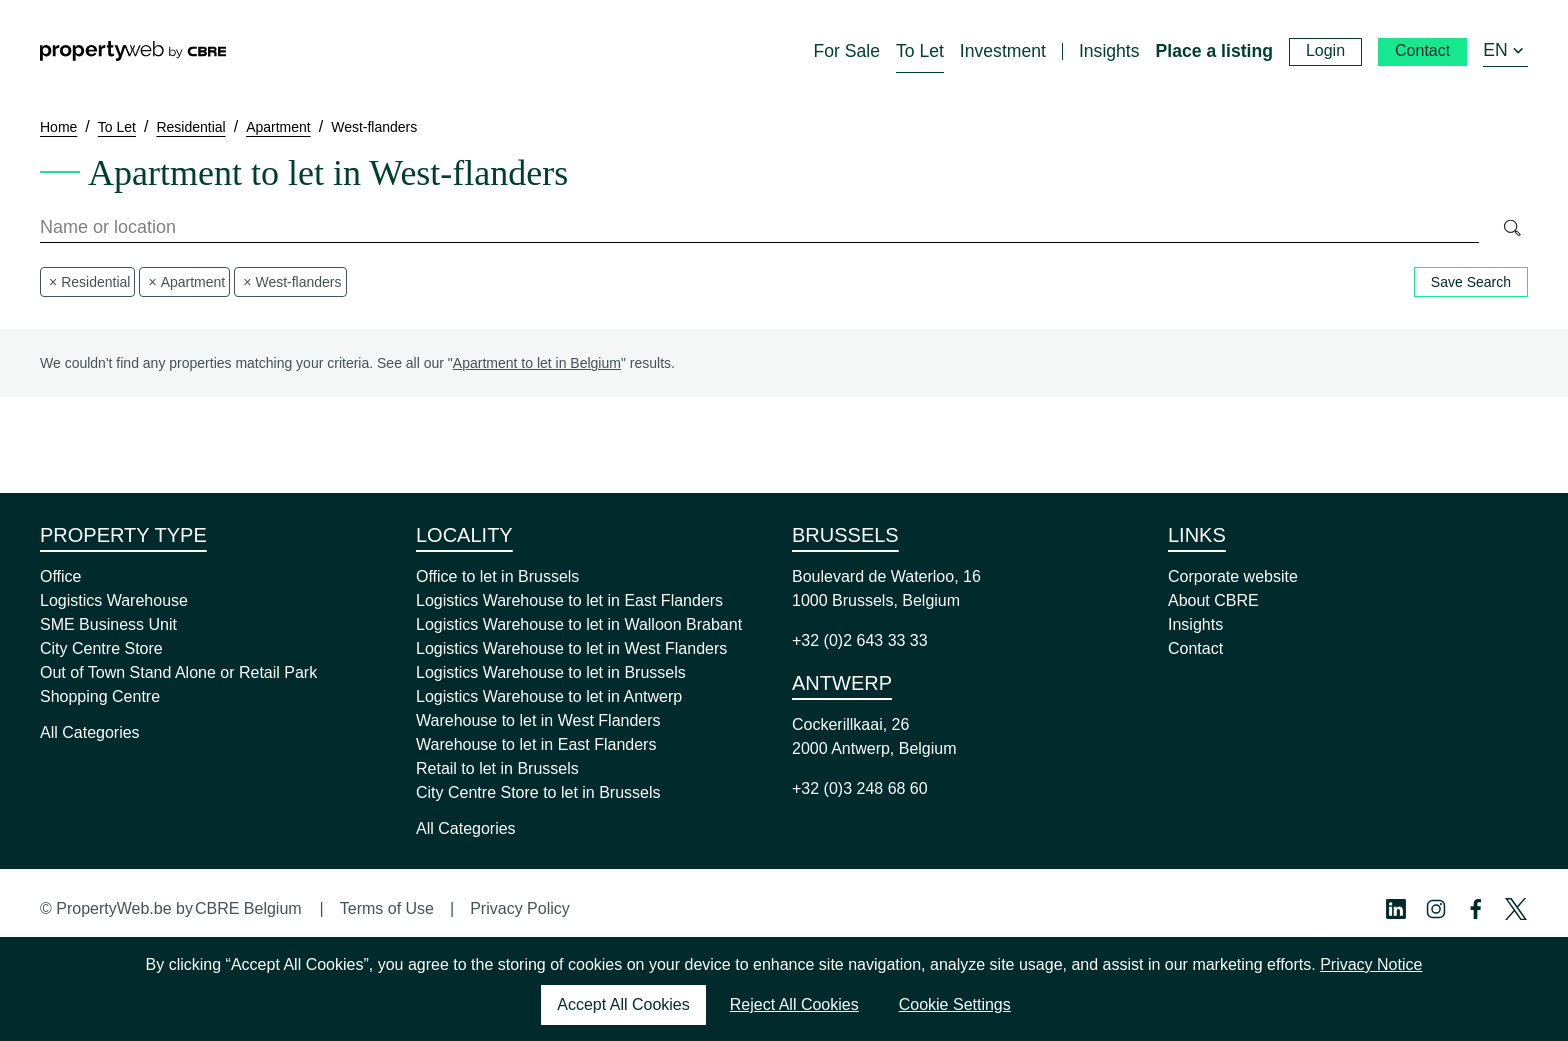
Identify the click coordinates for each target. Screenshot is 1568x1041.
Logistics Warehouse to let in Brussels (551, 672)
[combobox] (759, 228)
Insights (1195, 624)
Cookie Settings (955, 1004)
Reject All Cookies (794, 1004)
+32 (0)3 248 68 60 (860, 788)
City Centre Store (101, 648)
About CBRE (1213, 600)
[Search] (1511, 228)
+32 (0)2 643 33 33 (860, 640)
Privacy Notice (1371, 964)
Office (61, 576)
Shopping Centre (100, 696)
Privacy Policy (520, 908)
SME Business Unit (108, 624)
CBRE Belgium (248, 908)
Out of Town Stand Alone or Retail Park (178, 672)
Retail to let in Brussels (497, 768)
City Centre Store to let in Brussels (538, 792)
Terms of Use (387, 908)
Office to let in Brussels (497, 576)
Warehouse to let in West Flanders (538, 720)
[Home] (133, 51)
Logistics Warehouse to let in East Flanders (569, 600)
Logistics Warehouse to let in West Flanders (571, 648)
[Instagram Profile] (1436, 909)
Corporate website (1233, 576)
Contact (1195, 648)
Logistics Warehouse (114, 600)
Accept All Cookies (623, 1004)
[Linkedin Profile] (1396, 909)
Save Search (1471, 282)
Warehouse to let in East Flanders (536, 744)
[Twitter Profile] (1516, 909)
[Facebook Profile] (1476, 909)
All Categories (90, 732)
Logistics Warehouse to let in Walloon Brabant (579, 624)
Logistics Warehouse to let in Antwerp (549, 696)
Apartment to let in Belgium (537, 363)
